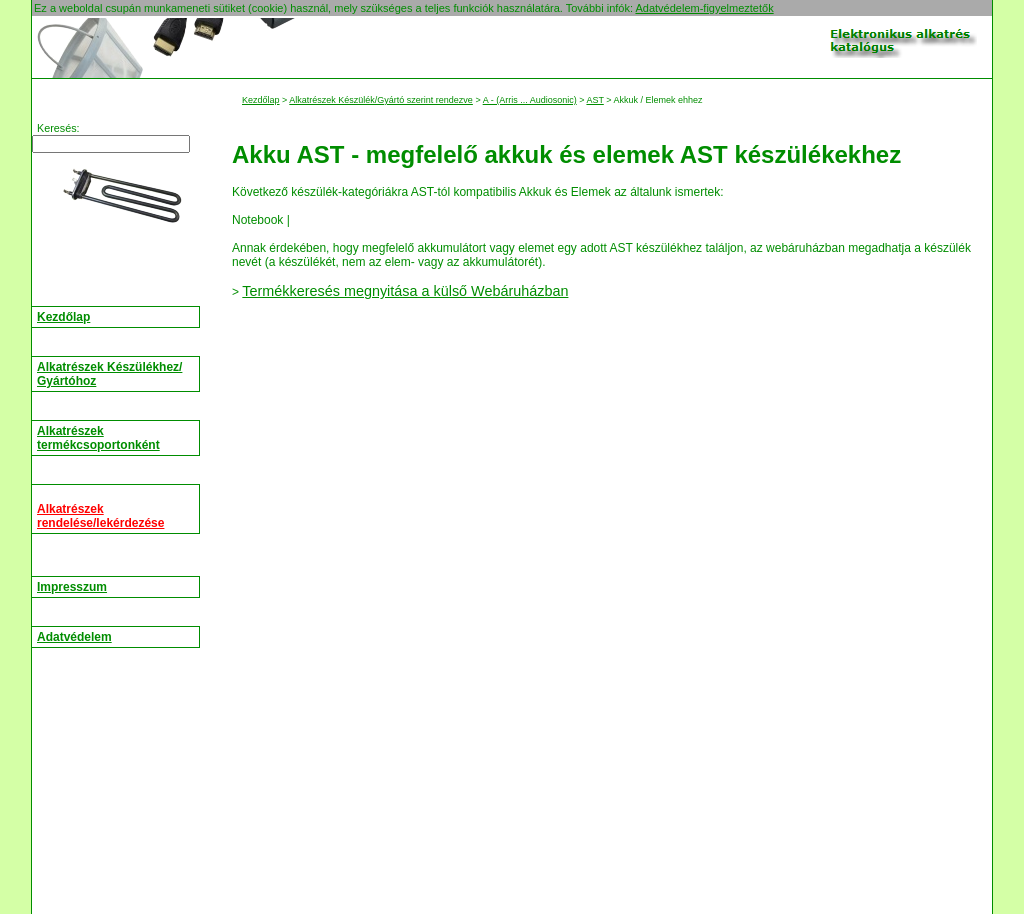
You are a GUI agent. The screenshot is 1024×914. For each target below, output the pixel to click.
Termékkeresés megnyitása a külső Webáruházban (405, 291)
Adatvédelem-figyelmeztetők (704, 8)
